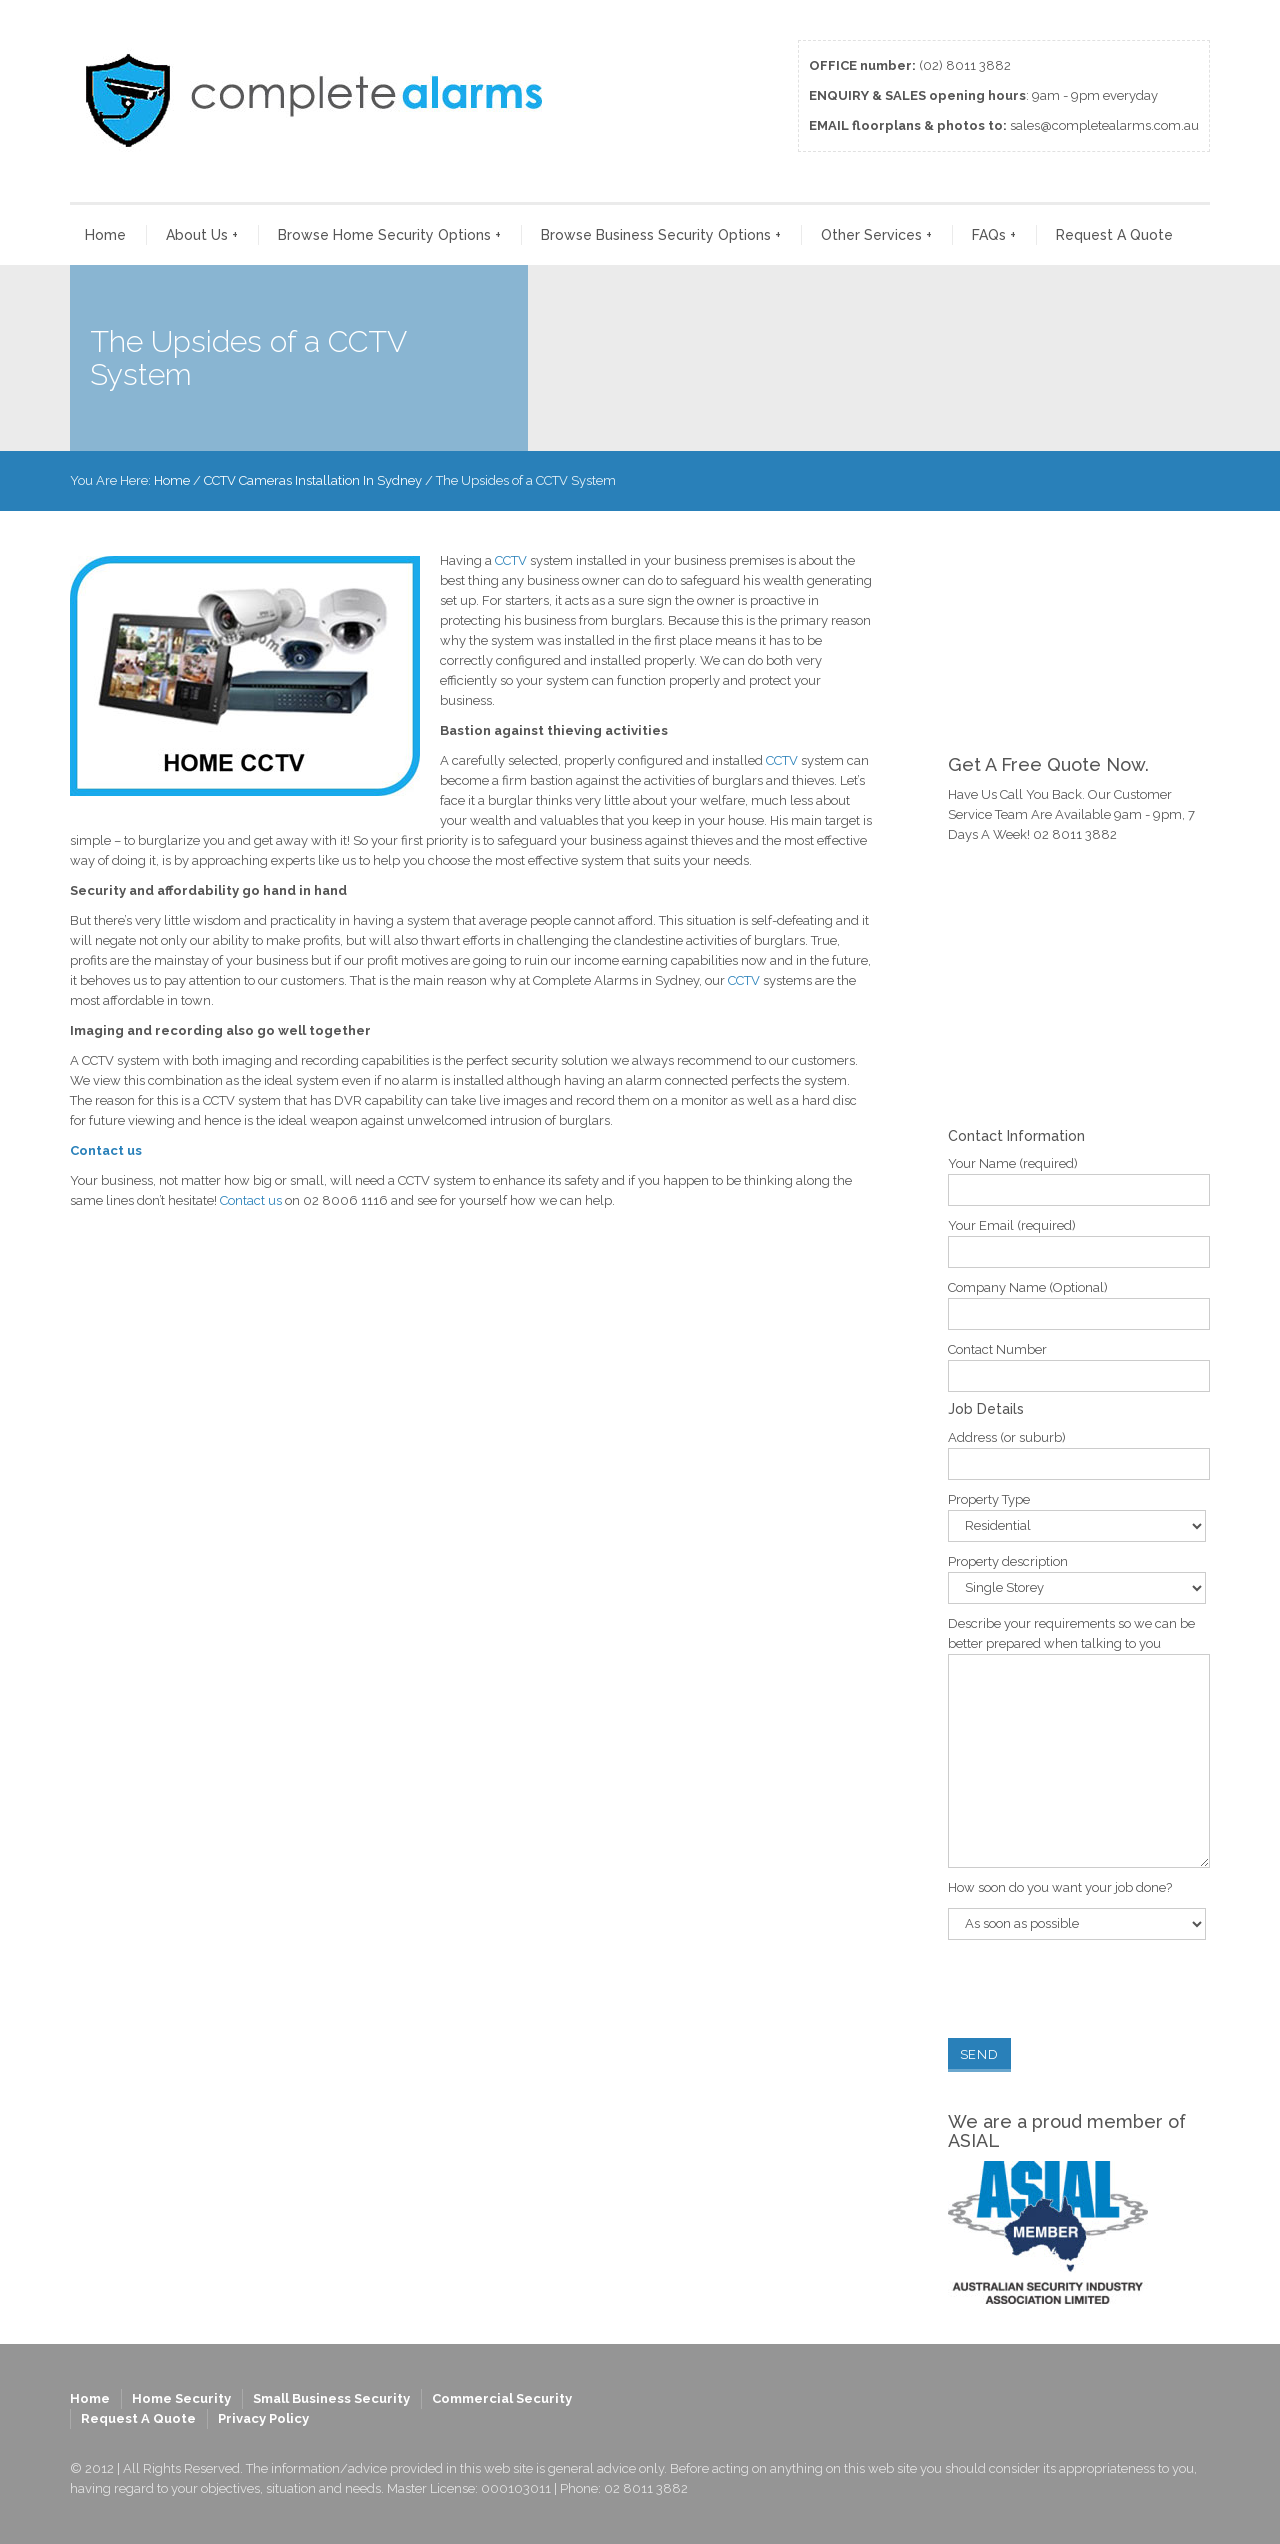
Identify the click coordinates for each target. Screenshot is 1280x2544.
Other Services (876, 235)
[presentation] (1100, 1989)
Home (105, 235)
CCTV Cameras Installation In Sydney (313, 480)
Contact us (106, 1150)
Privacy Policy (263, 2418)
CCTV (511, 560)
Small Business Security (331, 2398)
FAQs (994, 235)
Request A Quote (1114, 235)
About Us (202, 235)
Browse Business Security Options (661, 235)
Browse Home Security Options (389, 235)
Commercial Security (502, 2398)
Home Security (181, 2398)
